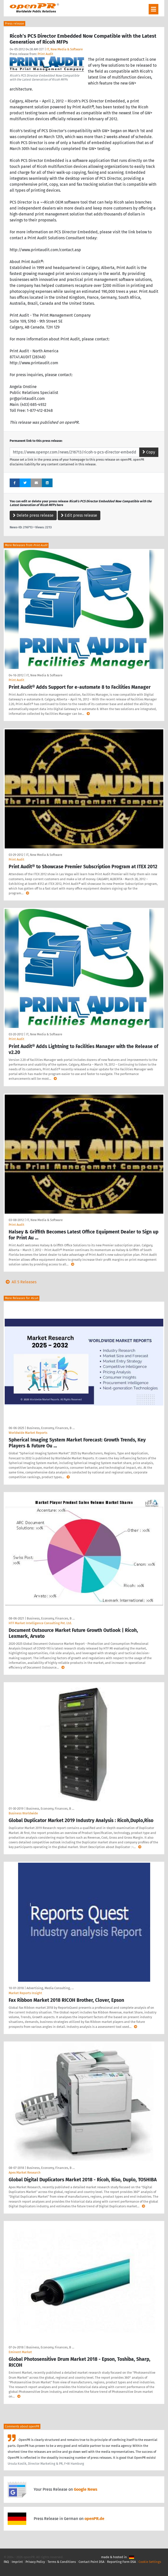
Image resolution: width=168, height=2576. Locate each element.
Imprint (17, 2562)
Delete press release (33, 515)
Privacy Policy (35, 2562)
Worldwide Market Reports (28, 1433)
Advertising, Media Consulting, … (50, 1988)
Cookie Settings (150, 2562)
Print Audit (45, 54)
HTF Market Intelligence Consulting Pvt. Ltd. (40, 1623)
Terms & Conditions (62, 2562)
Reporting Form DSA (121, 2562)
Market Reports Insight (25, 1993)
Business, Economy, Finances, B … (51, 1428)
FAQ (6, 2562)
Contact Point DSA (91, 2562)
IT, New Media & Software (65, 49)
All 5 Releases (20, 1282)
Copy (148, 452)
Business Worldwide (23, 1813)
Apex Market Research (25, 2172)
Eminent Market (20, 2352)
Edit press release (79, 515)
